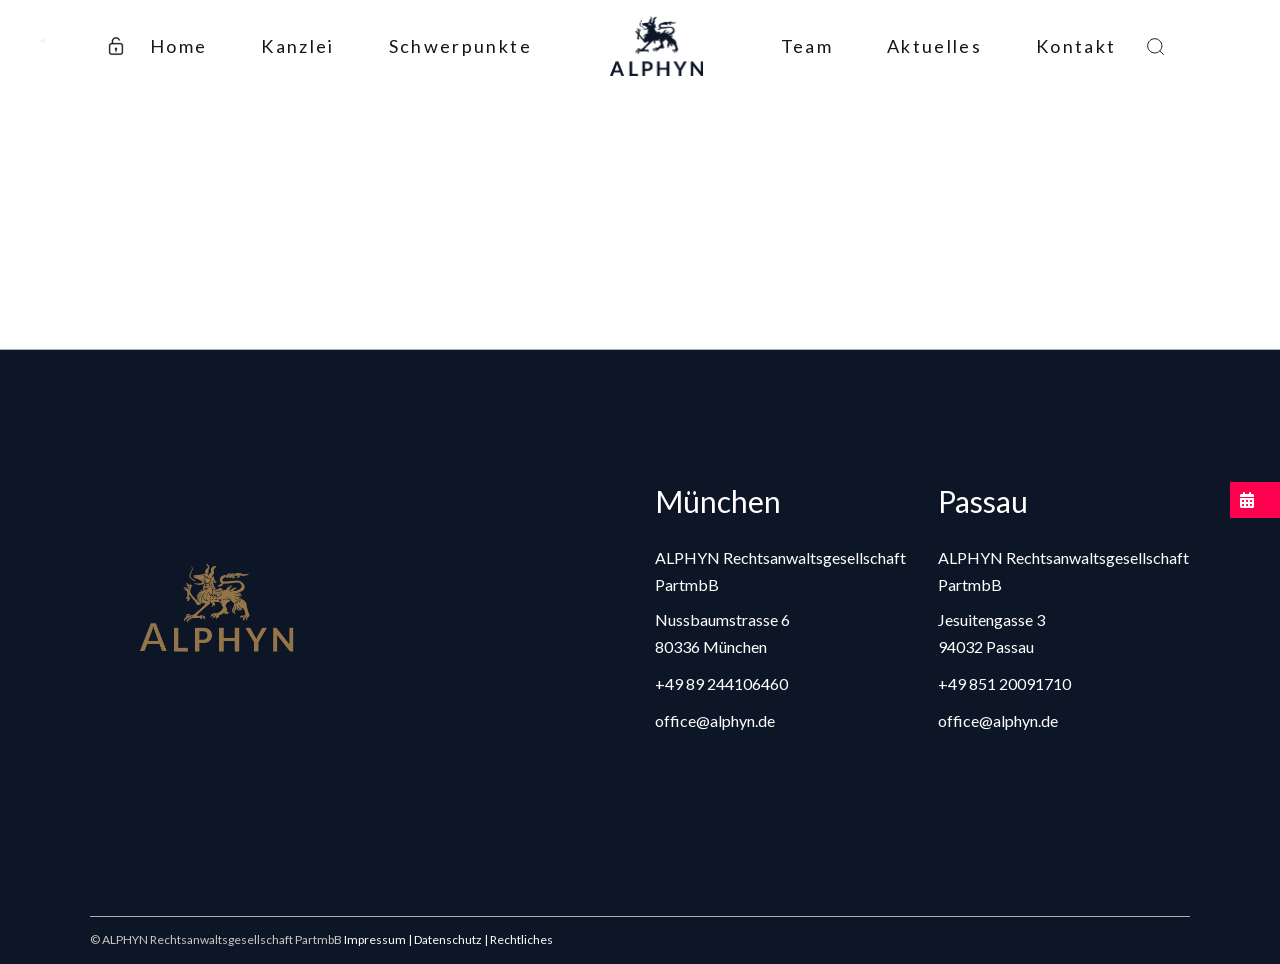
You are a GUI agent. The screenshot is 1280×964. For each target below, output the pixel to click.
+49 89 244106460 (721, 683)
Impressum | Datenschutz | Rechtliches (448, 939)
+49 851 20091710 (1004, 683)
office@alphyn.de (715, 720)
